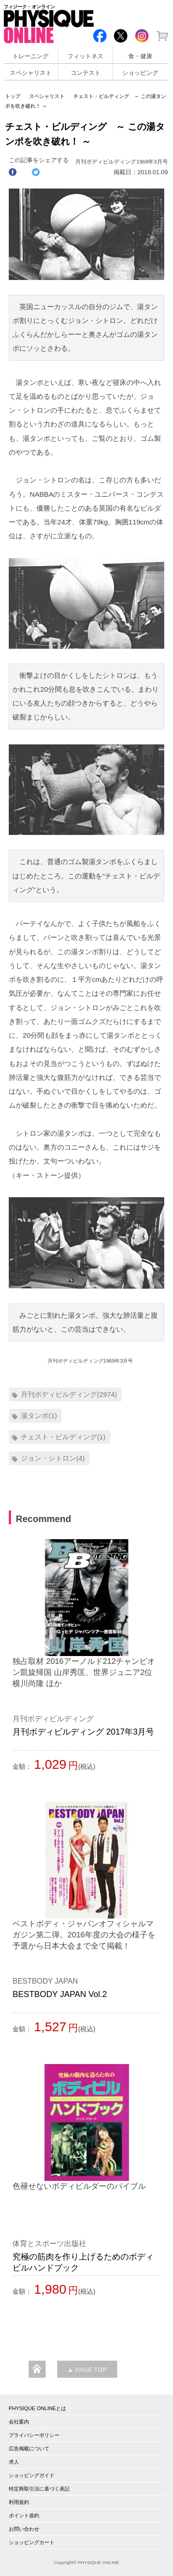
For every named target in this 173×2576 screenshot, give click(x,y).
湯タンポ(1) (39, 1415)
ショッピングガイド (31, 2475)
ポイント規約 (24, 2515)
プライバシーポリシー (34, 2435)
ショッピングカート (31, 2542)
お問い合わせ (24, 2529)
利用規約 (19, 2502)
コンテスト (86, 73)
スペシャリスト (31, 73)
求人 (14, 2462)
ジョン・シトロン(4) (52, 1458)
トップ (12, 96)
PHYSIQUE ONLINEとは (37, 2408)
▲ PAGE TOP (87, 2370)
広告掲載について (29, 2448)
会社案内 (19, 2421)
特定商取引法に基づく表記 (39, 2488)
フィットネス (85, 56)
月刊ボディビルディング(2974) (69, 1394)
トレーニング (30, 56)
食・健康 (140, 56)
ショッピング (140, 73)
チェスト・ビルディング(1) (63, 1437)
